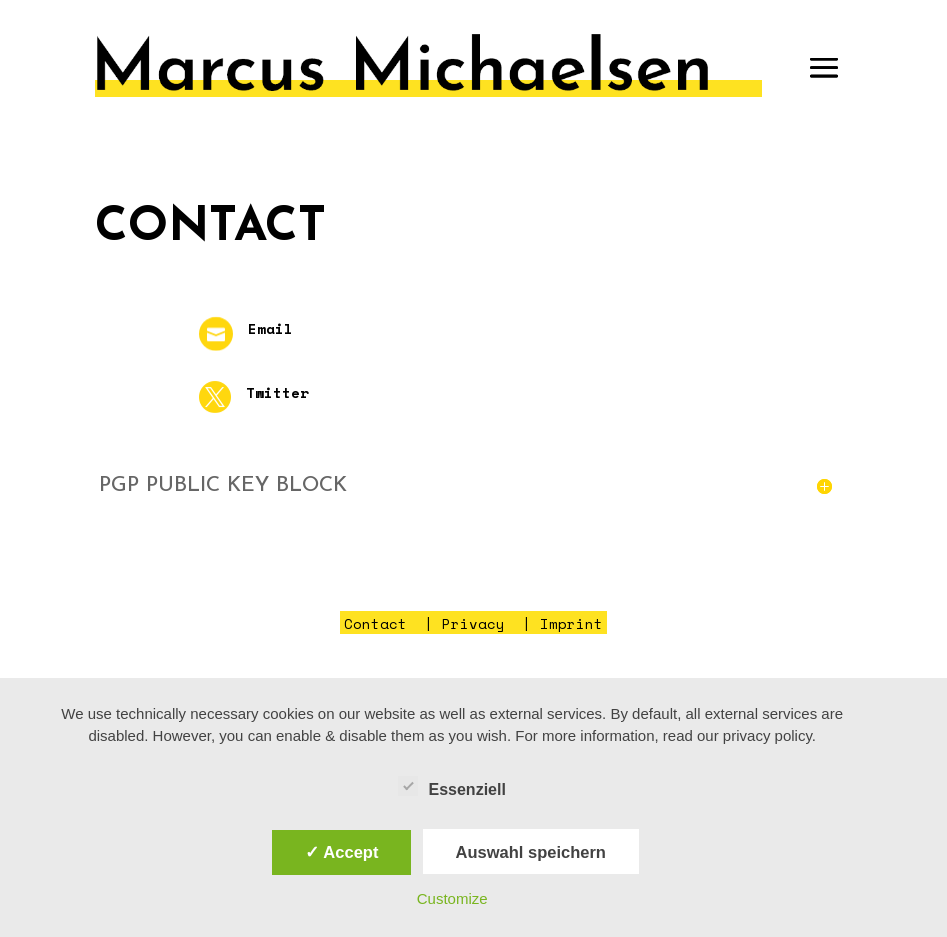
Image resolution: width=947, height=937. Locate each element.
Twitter (277, 392)
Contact (375, 623)
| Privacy (460, 623)
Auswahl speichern (531, 852)
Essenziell (451, 787)
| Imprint (558, 623)
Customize (452, 898)
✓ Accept (341, 852)
